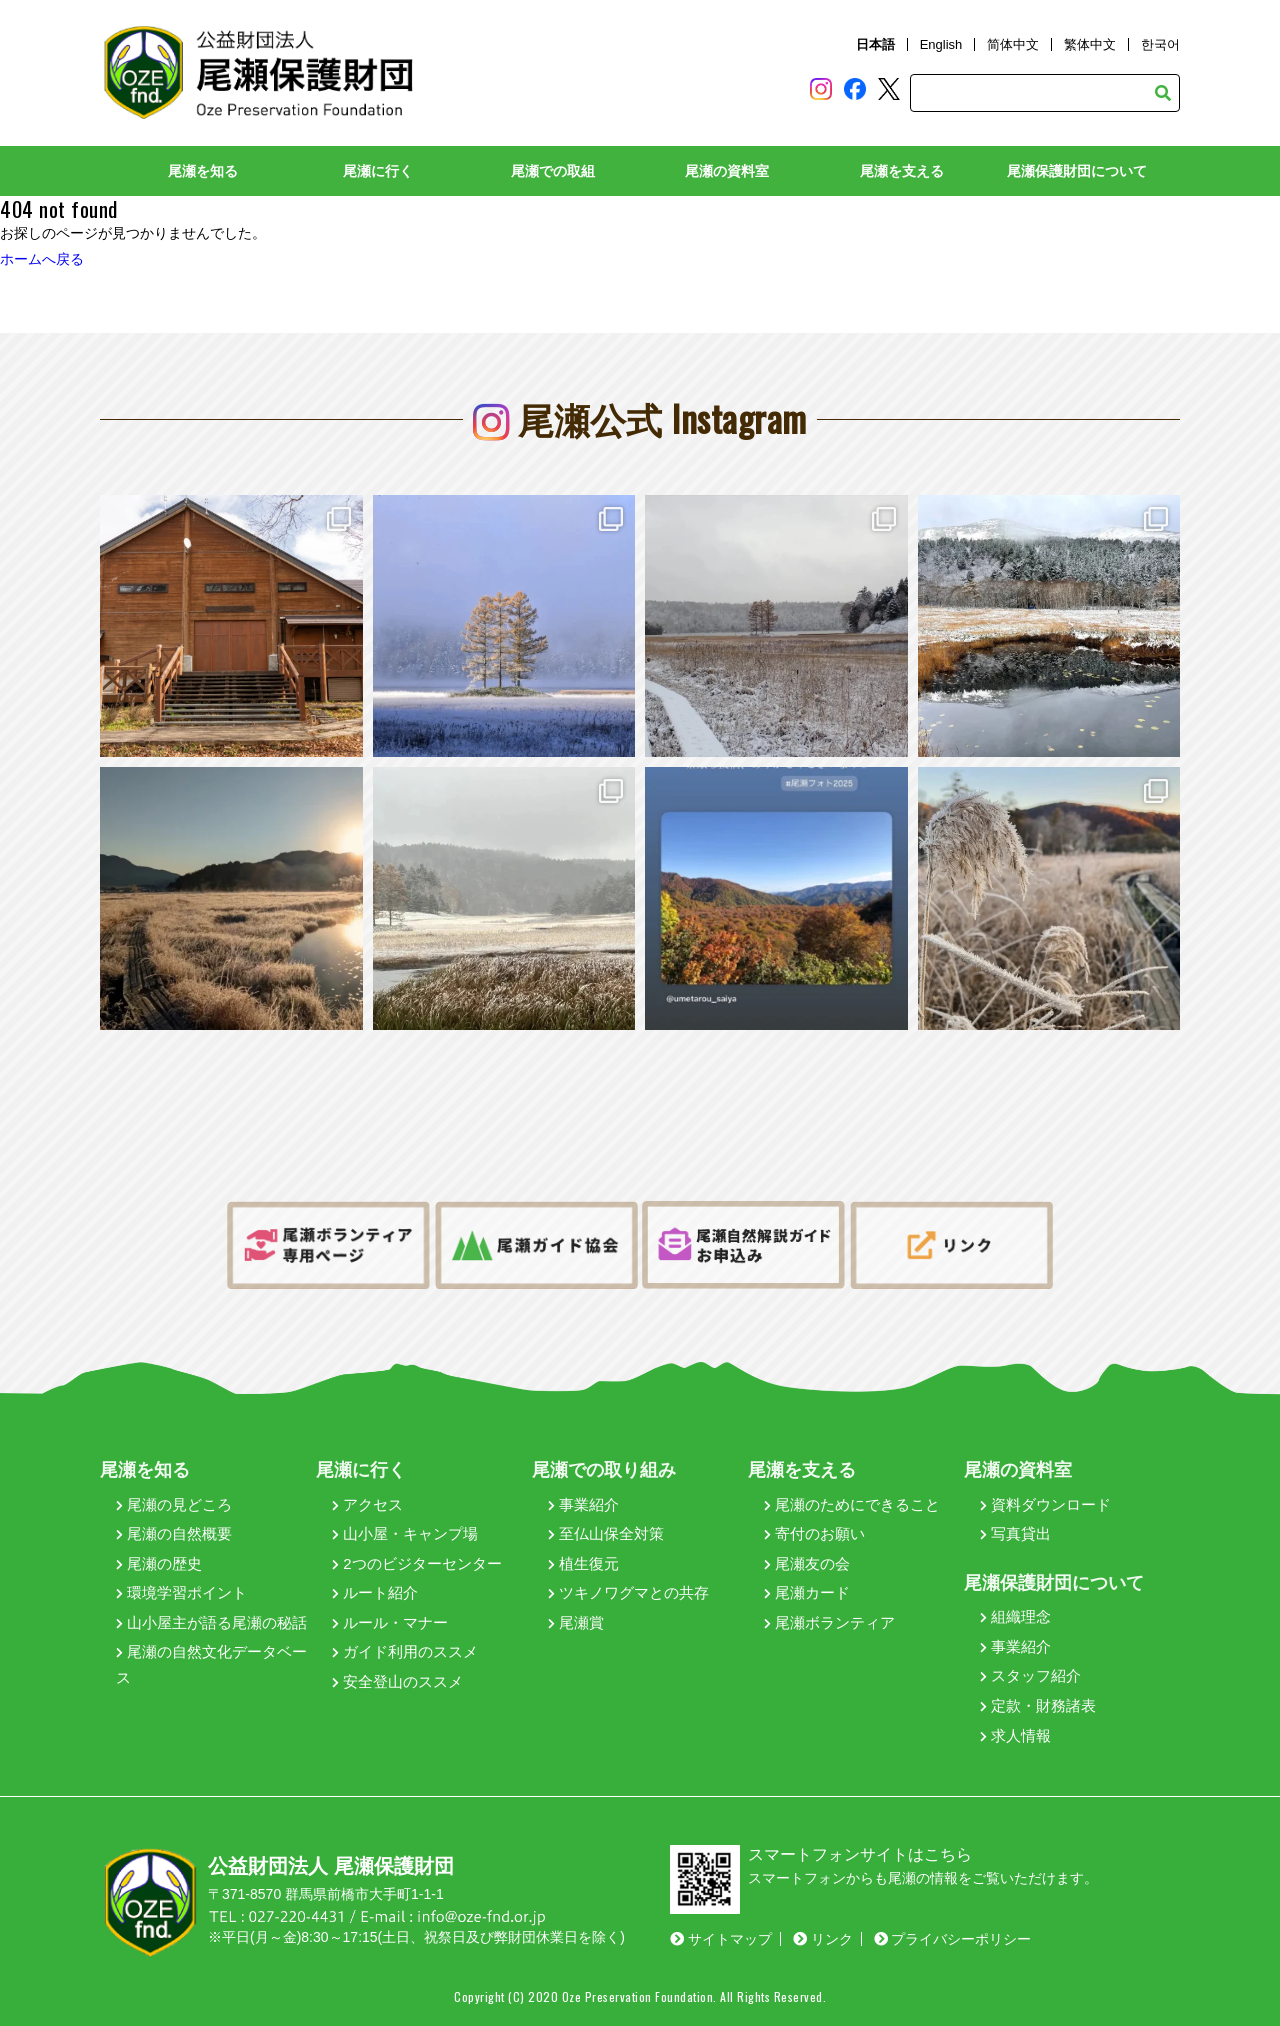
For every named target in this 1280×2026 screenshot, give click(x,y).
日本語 (875, 44)
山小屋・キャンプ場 (405, 1533)
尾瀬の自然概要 (174, 1533)
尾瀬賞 (576, 1622)
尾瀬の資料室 (727, 171)
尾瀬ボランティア (829, 1622)
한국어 (1160, 44)
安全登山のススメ (397, 1681)
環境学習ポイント (181, 1592)
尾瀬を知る (203, 171)
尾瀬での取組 (553, 171)
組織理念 (1015, 1616)
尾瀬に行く (378, 171)
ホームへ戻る (42, 259)
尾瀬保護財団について (1077, 171)
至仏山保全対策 (606, 1533)
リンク (823, 1939)
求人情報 (1015, 1735)
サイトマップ (721, 1939)
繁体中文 (1090, 44)
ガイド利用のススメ (405, 1651)
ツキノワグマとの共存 (628, 1592)
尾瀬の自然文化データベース (211, 1664)
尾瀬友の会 (807, 1563)
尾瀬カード (807, 1592)
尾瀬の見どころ (174, 1504)
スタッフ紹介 (1030, 1675)
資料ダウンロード (1045, 1504)
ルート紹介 (375, 1592)
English (941, 44)
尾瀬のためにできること (852, 1504)
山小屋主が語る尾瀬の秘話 (211, 1622)
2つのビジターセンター (417, 1563)
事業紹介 (583, 1504)
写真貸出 (1015, 1533)
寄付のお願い (814, 1533)
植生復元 (583, 1563)
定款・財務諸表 (1038, 1705)
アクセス (367, 1504)
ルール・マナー (390, 1622)
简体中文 (1013, 44)
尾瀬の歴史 (159, 1563)
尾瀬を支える (902, 171)
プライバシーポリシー (953, 1939)
